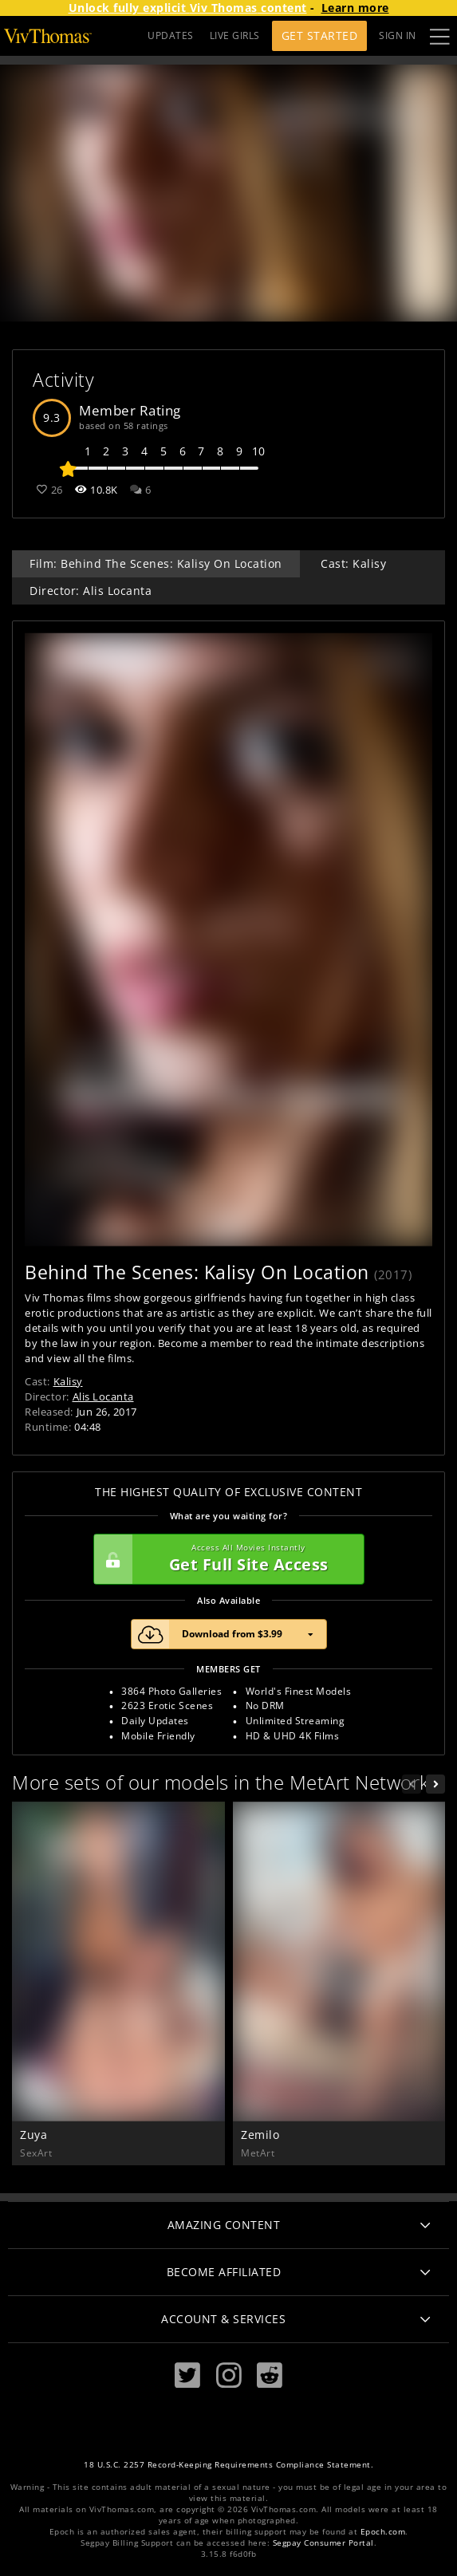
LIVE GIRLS (235, 35)
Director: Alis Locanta (91, 590)
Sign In (397, 35)
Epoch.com (383, 2532)
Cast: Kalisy (353, 563)
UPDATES (171, 35)
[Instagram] (229, 2375)
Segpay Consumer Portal (323, 2543)
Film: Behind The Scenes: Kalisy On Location (156, 563)
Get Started (320, 35)
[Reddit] (269, 2375)
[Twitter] (187, 2375)
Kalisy (68, 1381)
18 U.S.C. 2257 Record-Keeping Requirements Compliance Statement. (228, 2465)
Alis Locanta (103, 1396)
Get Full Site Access (225, 1559)
